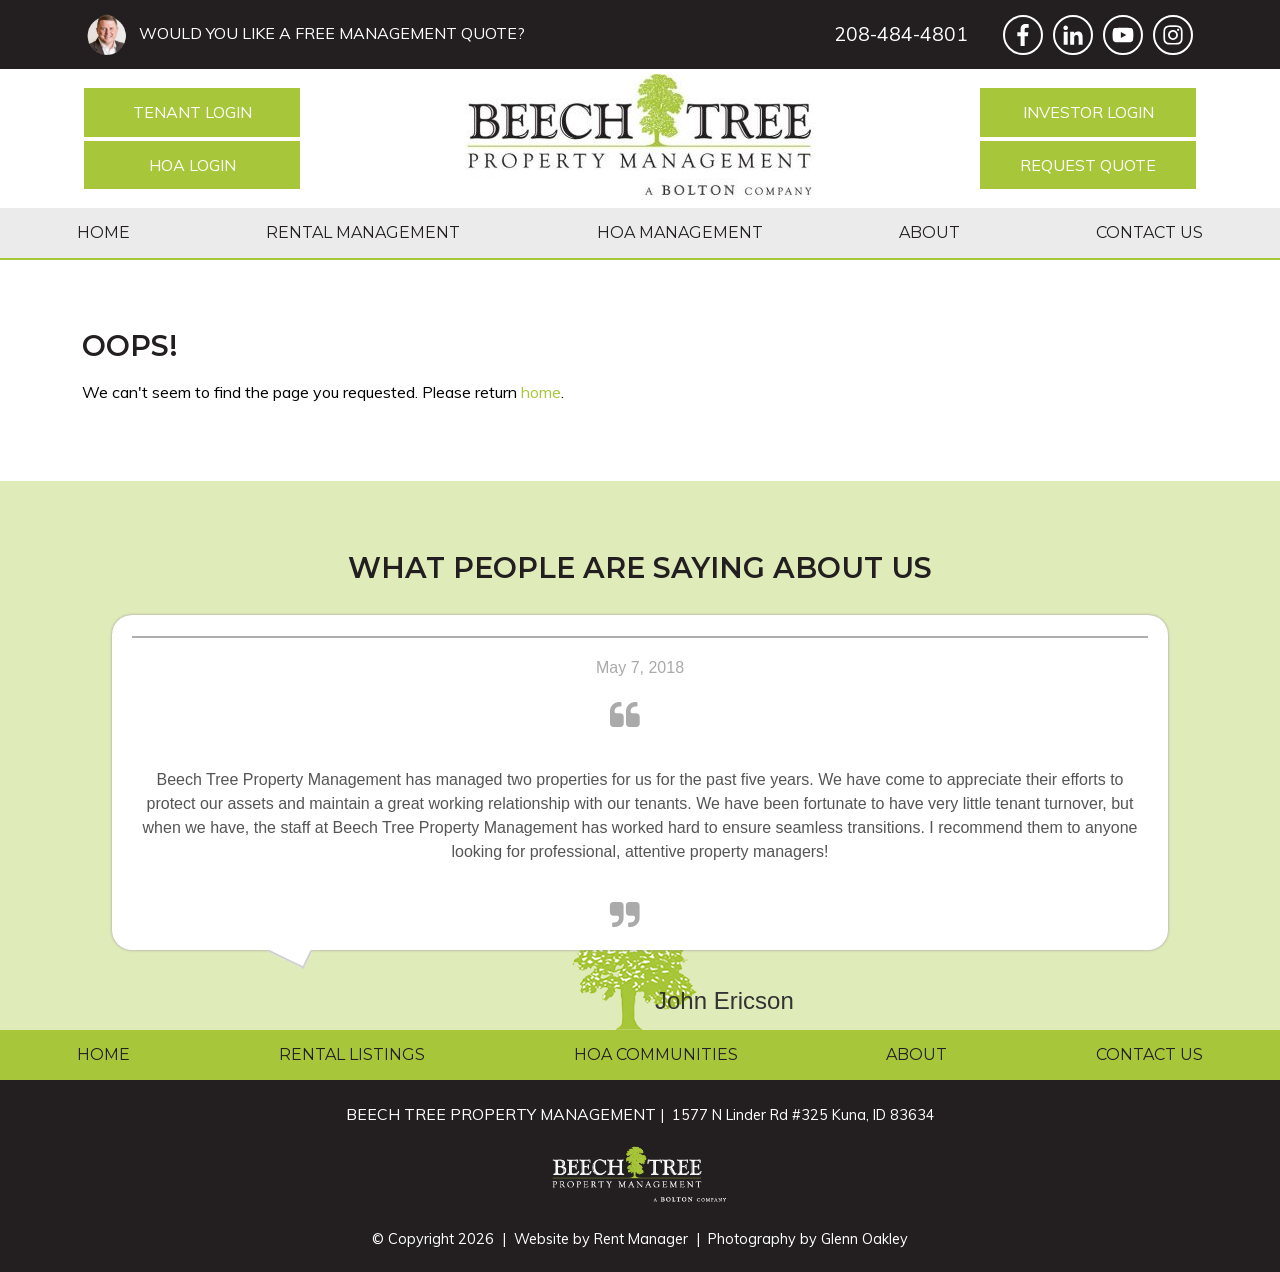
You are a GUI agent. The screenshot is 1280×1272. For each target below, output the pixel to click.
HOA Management (680, 232)
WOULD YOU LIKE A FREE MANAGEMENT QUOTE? (328, 33)
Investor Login (1088, 112)
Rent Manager (641, 1239)
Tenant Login (192, 112)
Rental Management (363, 232)
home (541, 392)
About (929, 232)
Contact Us (1149, 232)
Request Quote (1088, 165)
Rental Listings (352, 1054)
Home (103, 232)
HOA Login (192, 165)
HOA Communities (656, 1054)
